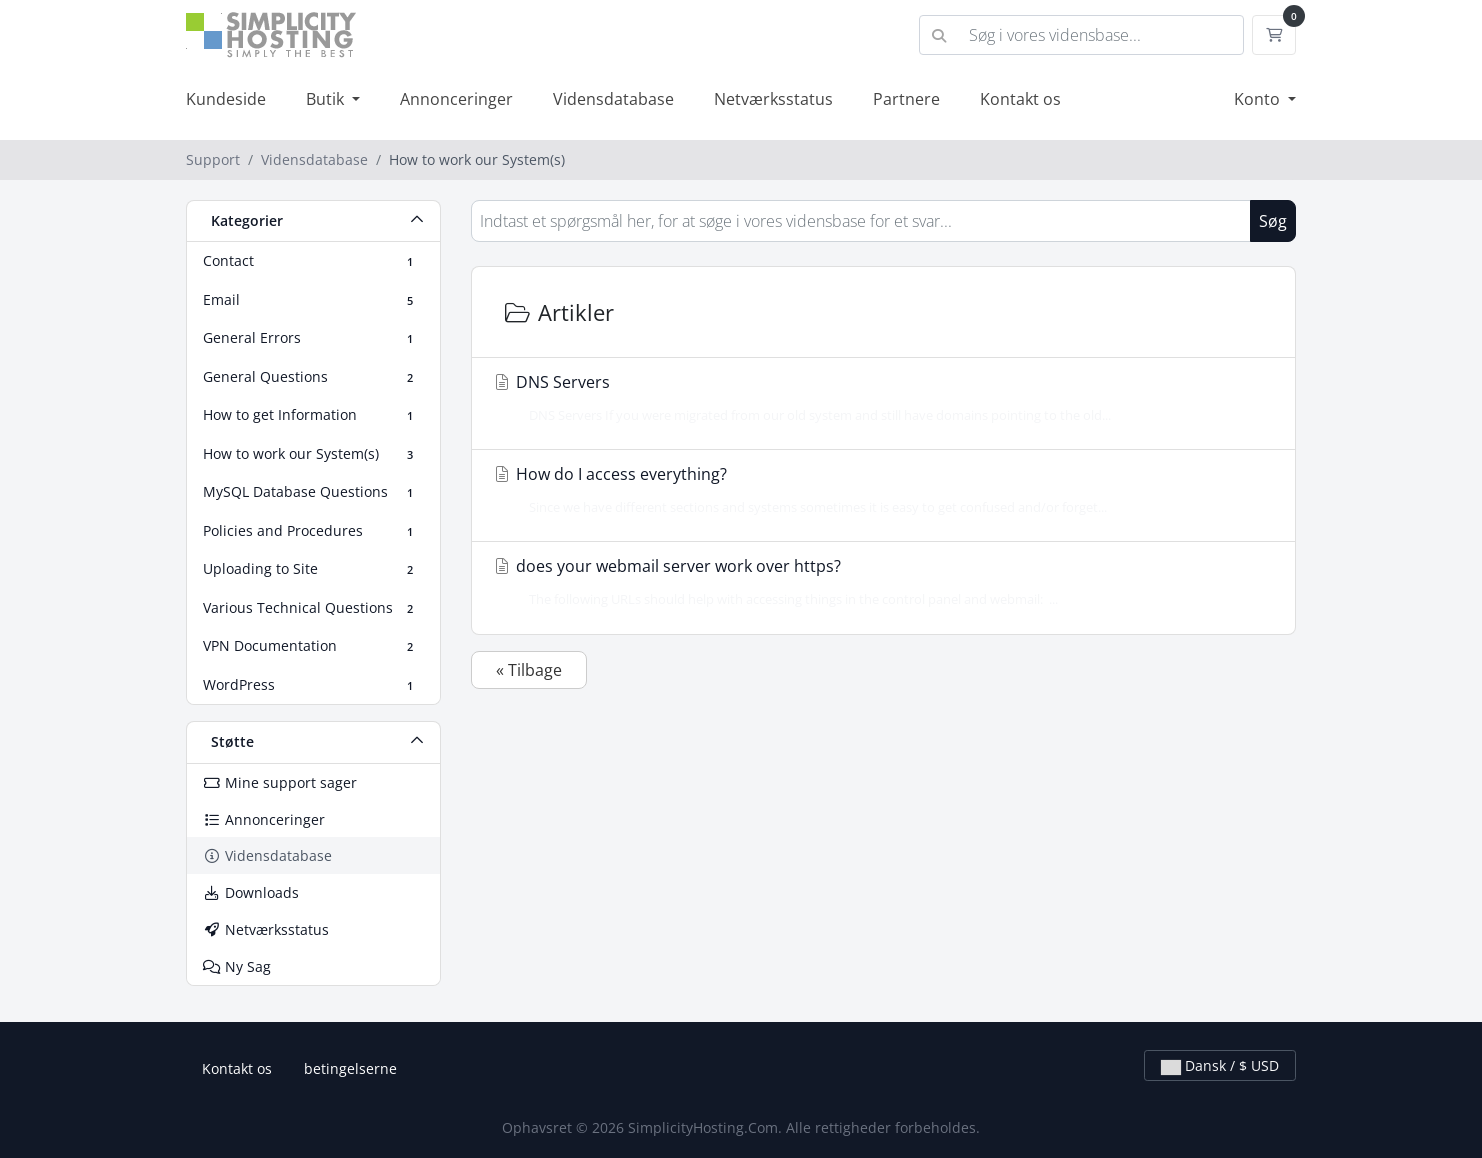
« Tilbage (529, 670)
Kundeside (226, 99)
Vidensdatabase (613, 99)
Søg (1273, 221)
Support (213, 159)
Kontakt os (1020, 99)
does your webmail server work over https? (877, 582)
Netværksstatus (773, 99)
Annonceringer (456, 99)
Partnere (906, 99)
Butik (327, 99)
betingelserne (350, 1068)
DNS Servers (877, 398)
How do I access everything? (877, 490)
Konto (1259, 99)
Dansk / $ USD (1220, 1065)
